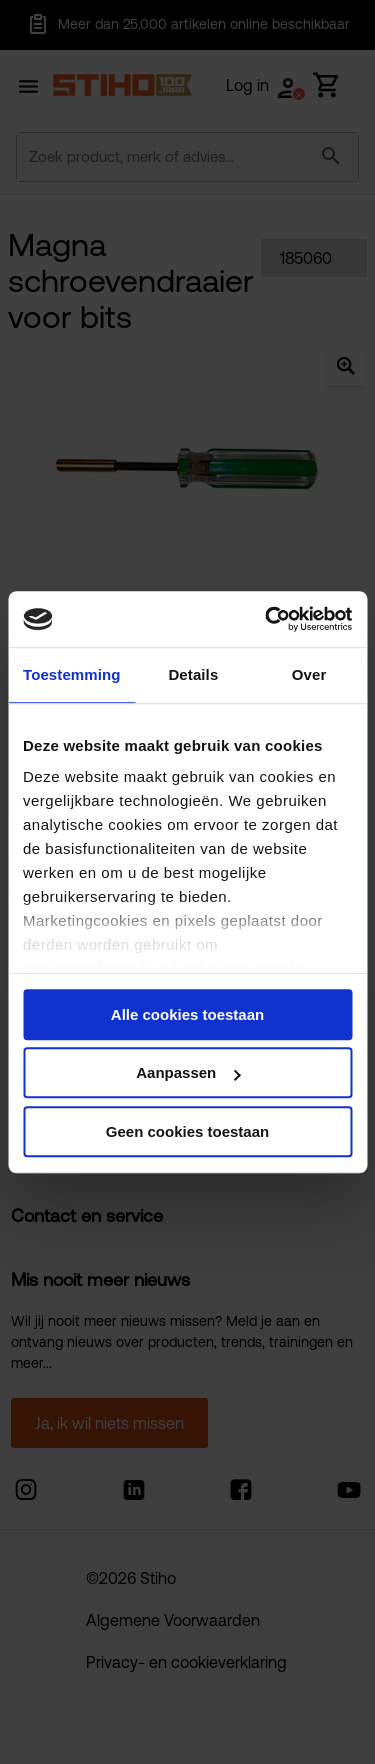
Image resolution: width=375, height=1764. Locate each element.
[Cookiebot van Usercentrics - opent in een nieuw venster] (267, 619)
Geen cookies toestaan (187, 1131)
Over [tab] (309, 674)
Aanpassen (188, 1072)
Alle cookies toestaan (187, 1014)
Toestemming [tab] (72, 674)
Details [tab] (193, 674)
